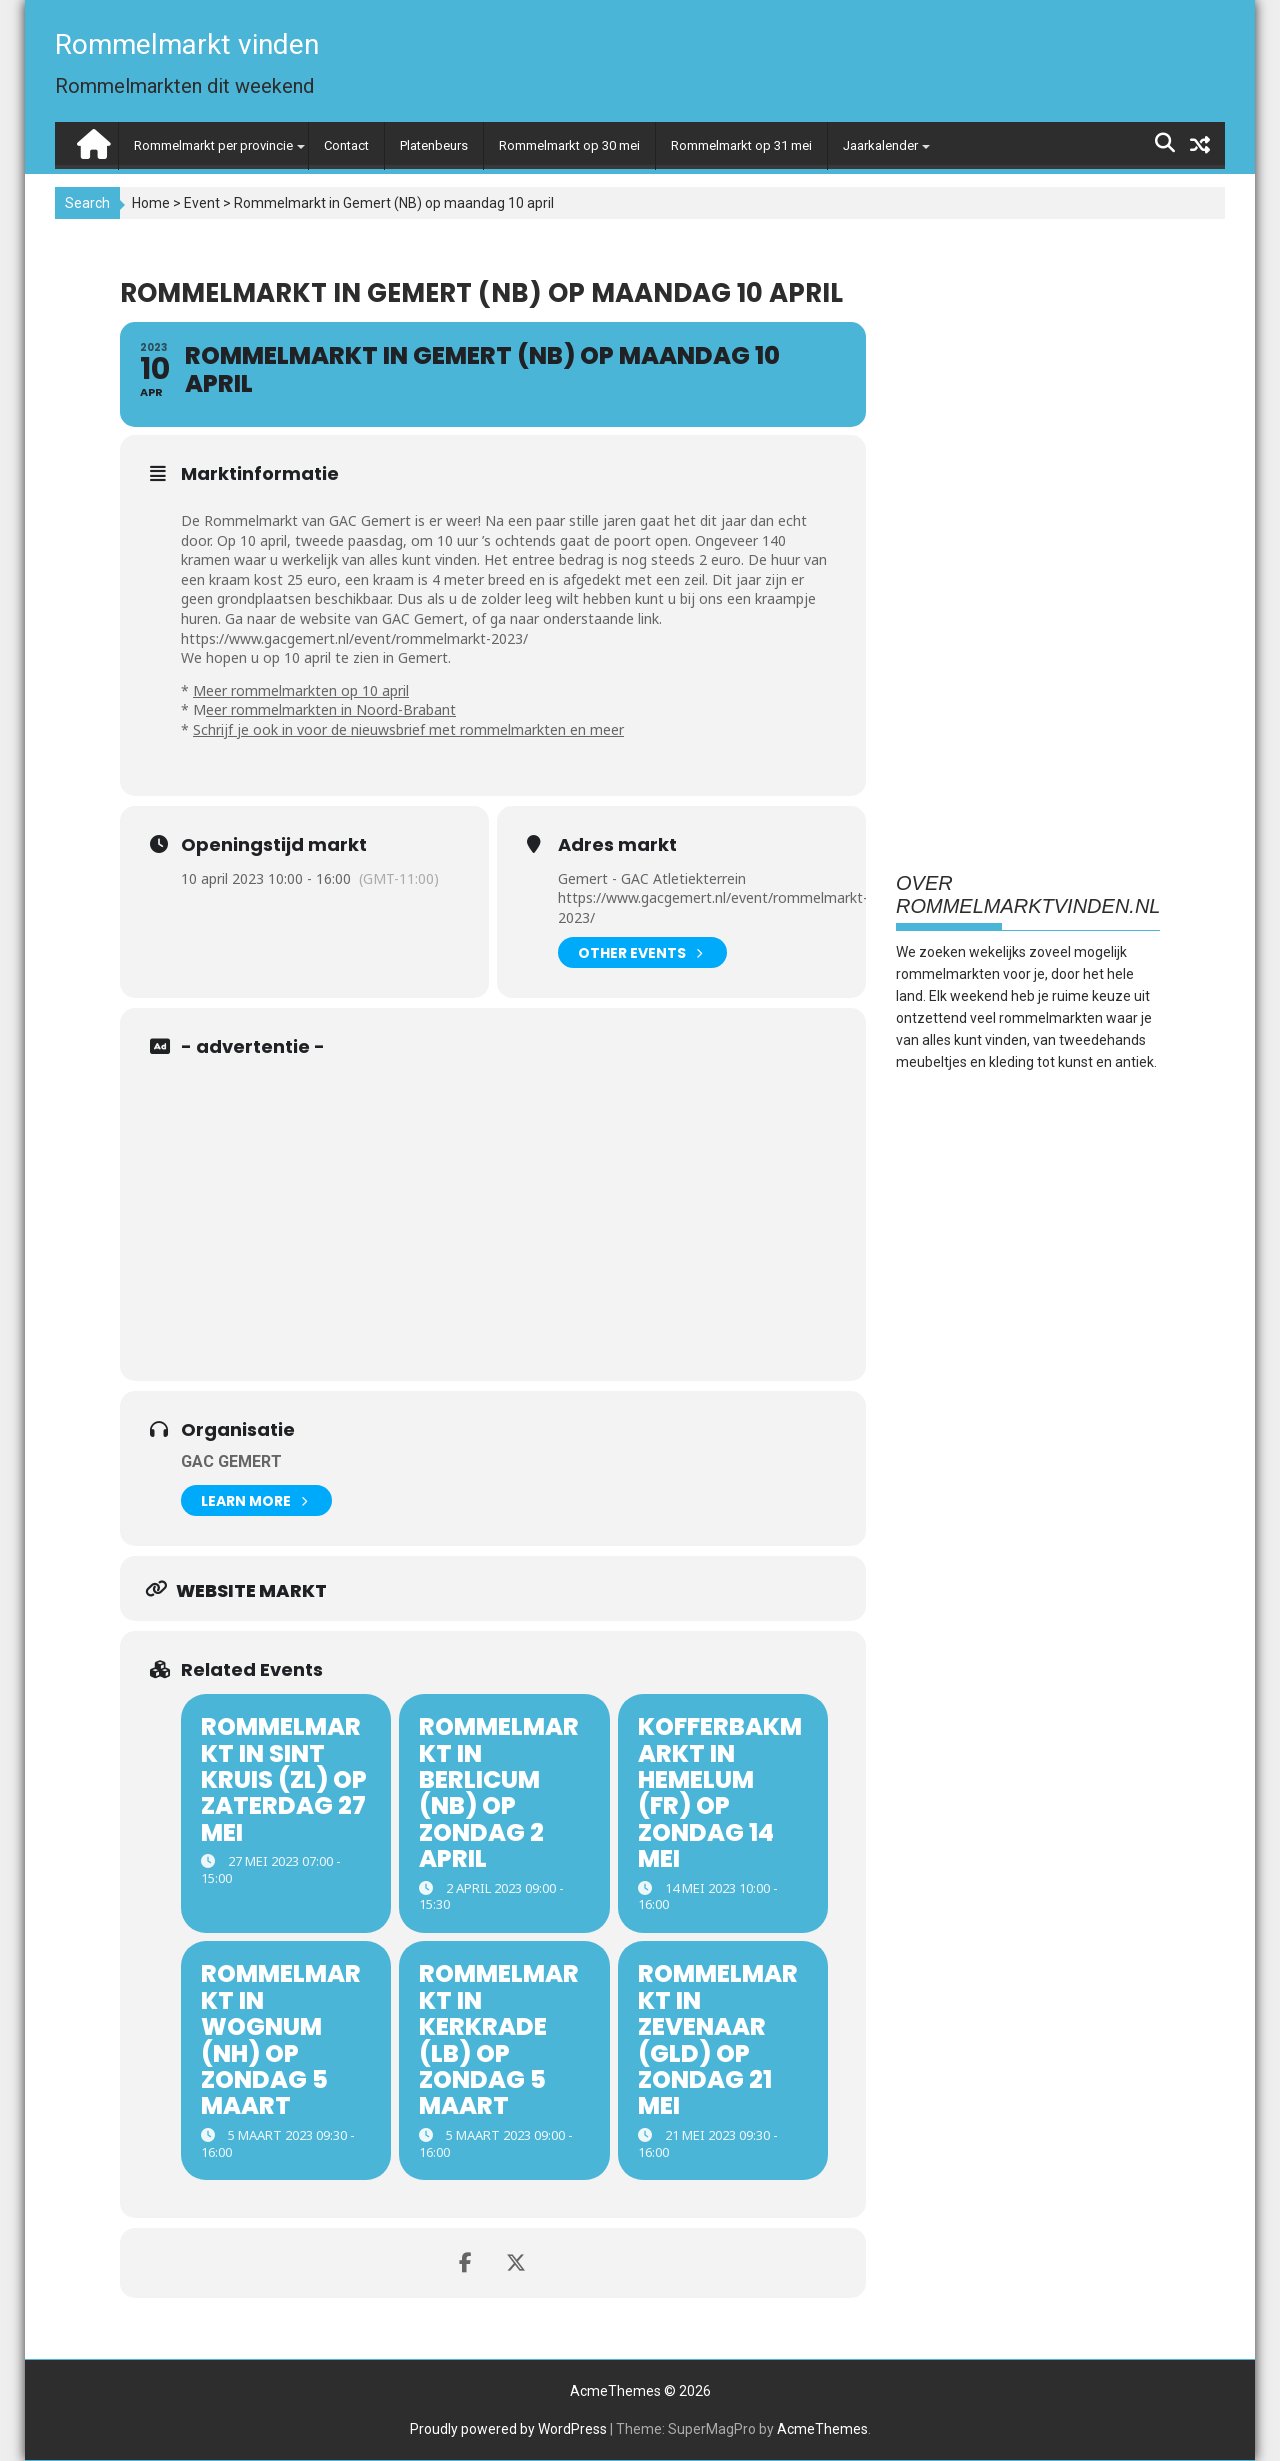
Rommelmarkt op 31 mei (741, 145)
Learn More (254, 1500)
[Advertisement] (508, 1211)
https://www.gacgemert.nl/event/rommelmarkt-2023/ (354, 638)
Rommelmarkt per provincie (213, 145)
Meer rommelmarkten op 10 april (301, 690)
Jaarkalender (880, 145)
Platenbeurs (434, 145)
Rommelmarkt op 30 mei (569, 145)
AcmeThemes (822, 2429)
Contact (346, 145)
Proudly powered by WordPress (508, 2429)
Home (151, 203)
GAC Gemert (231, 1461)
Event (202, 203)
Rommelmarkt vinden (187, 44)
